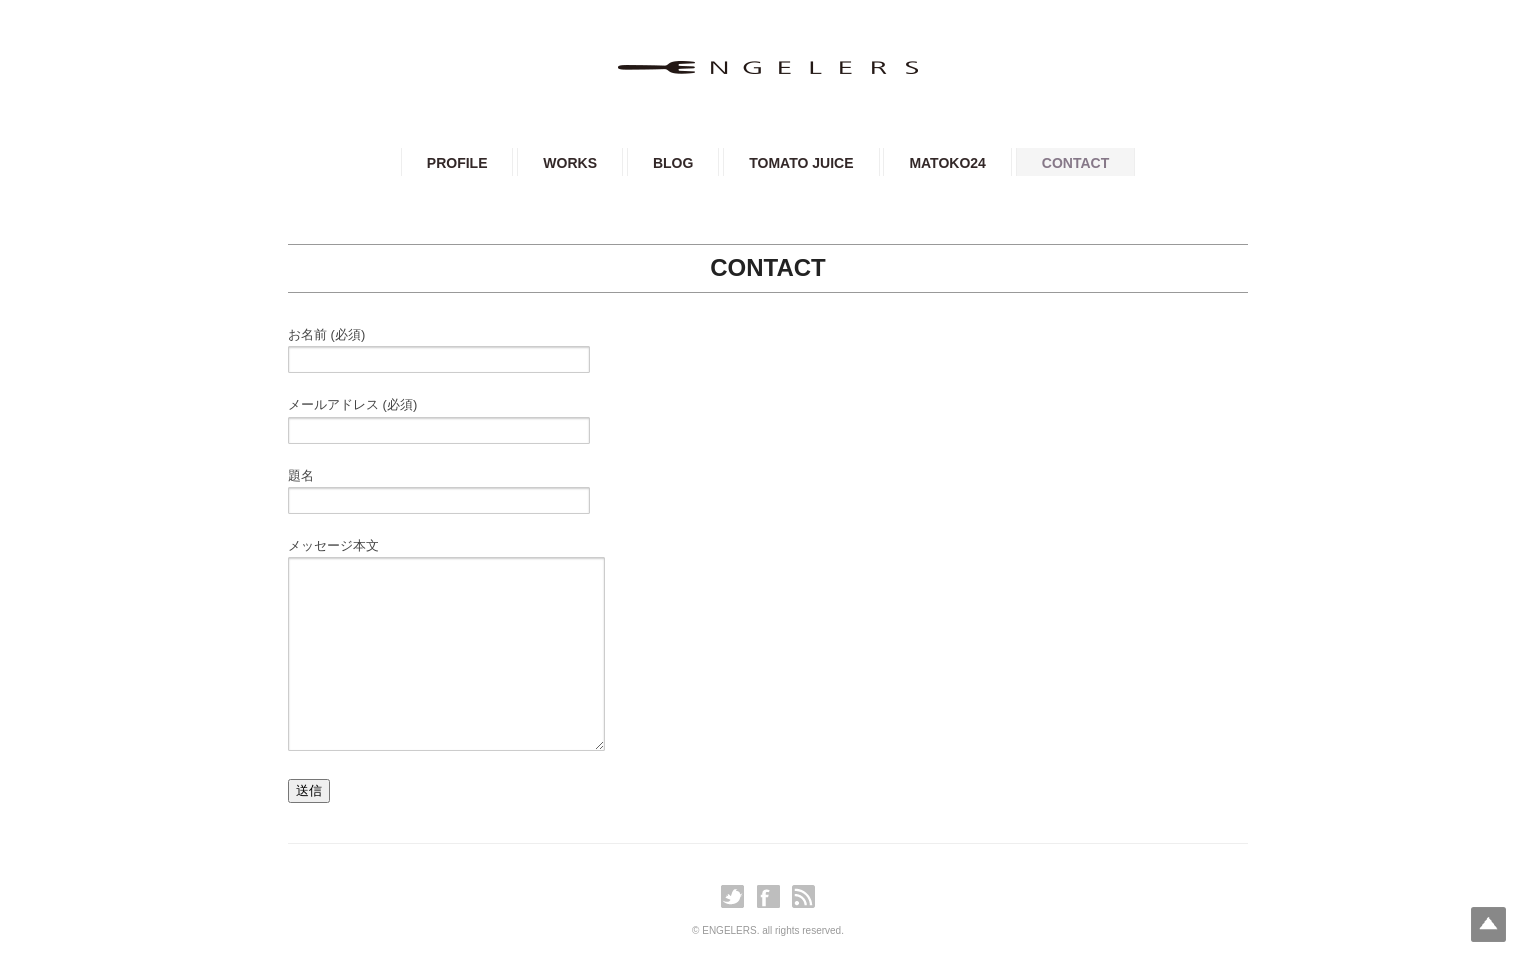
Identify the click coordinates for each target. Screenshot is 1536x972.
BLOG (673, 163)
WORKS (570, 163)
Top (1488, 924)
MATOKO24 (947, 163)
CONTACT (1075, 163)
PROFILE (457, 163)
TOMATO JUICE (801, 163)
